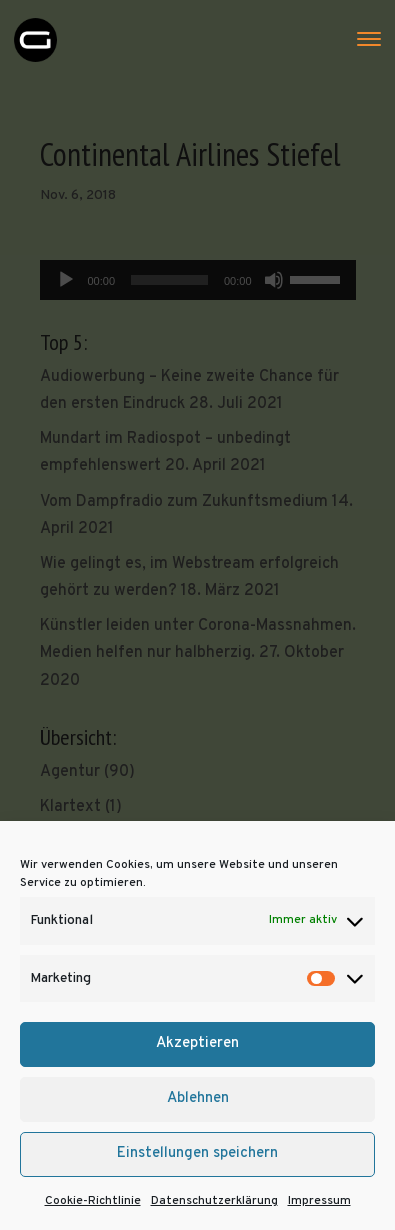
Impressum (319, 1201)
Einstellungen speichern (197, 1153)
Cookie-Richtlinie (93, 1201)
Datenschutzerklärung (214, 1201)
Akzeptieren (197, 1043)
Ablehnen (198, 1098)
